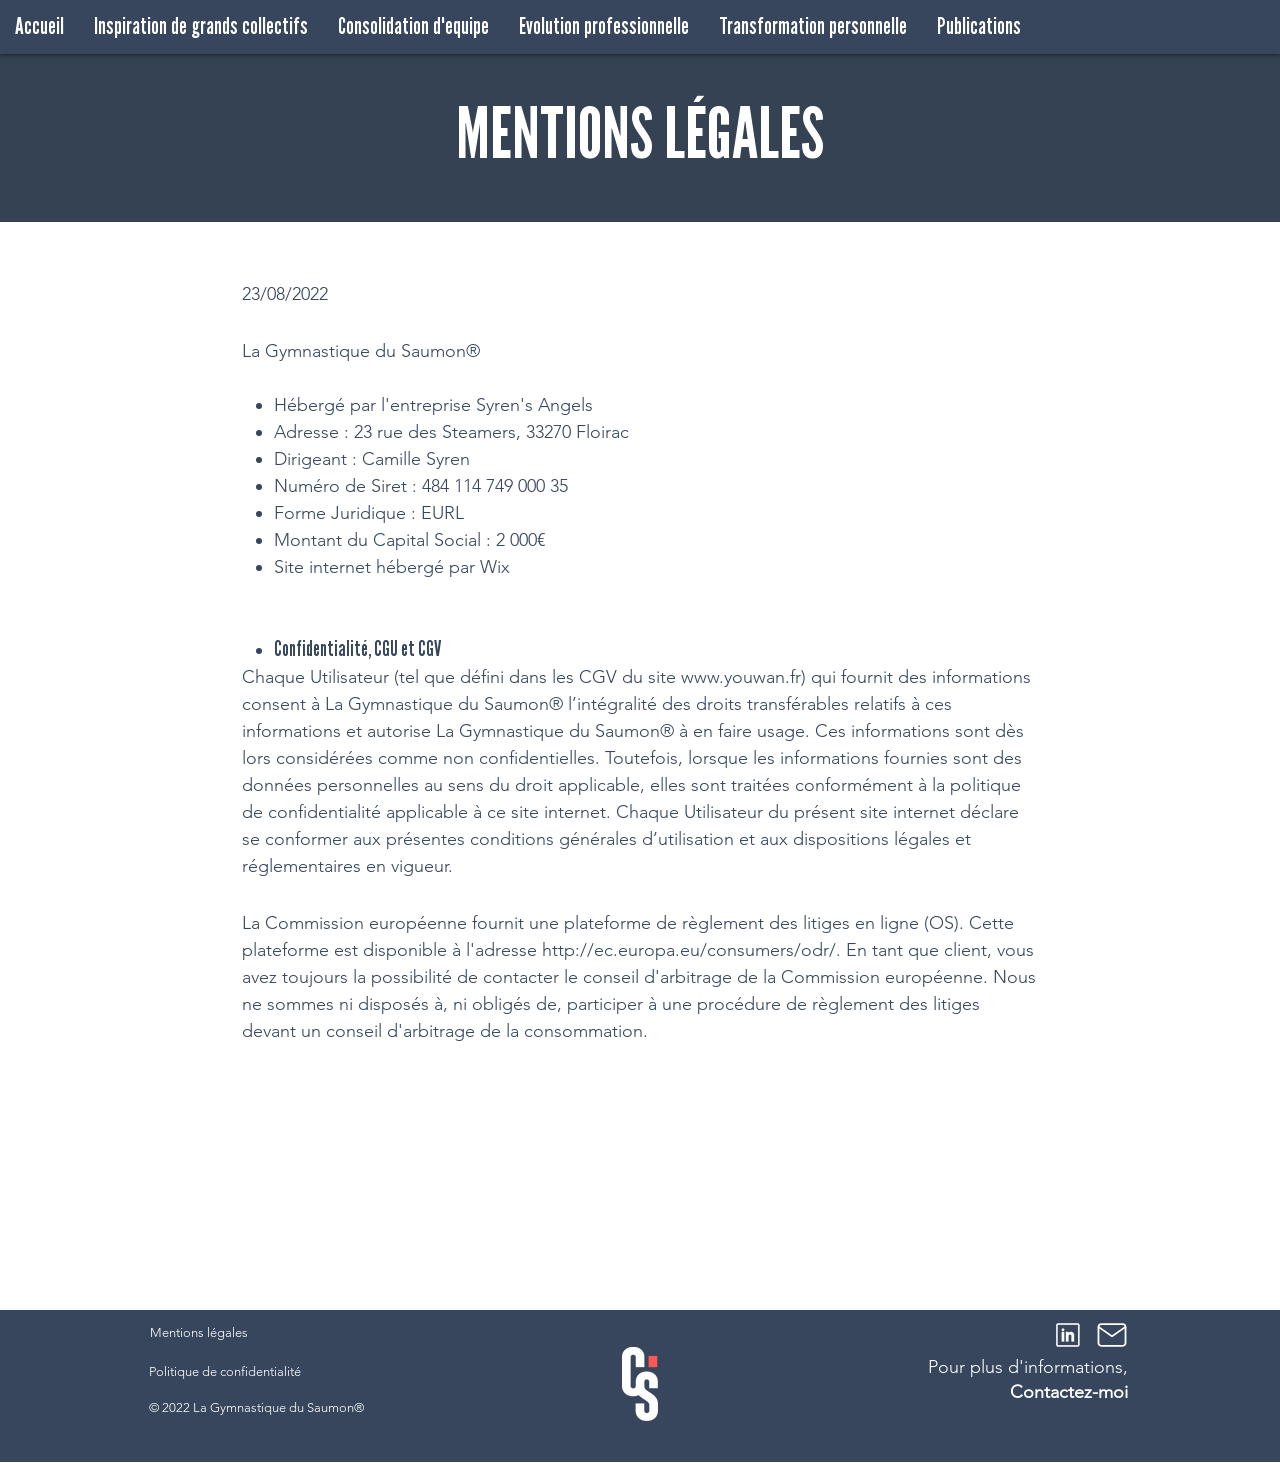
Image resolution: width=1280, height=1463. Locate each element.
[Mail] (1112, 1335)
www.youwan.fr (741, 677)
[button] (201, 26)
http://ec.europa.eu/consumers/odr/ (689, 950)
